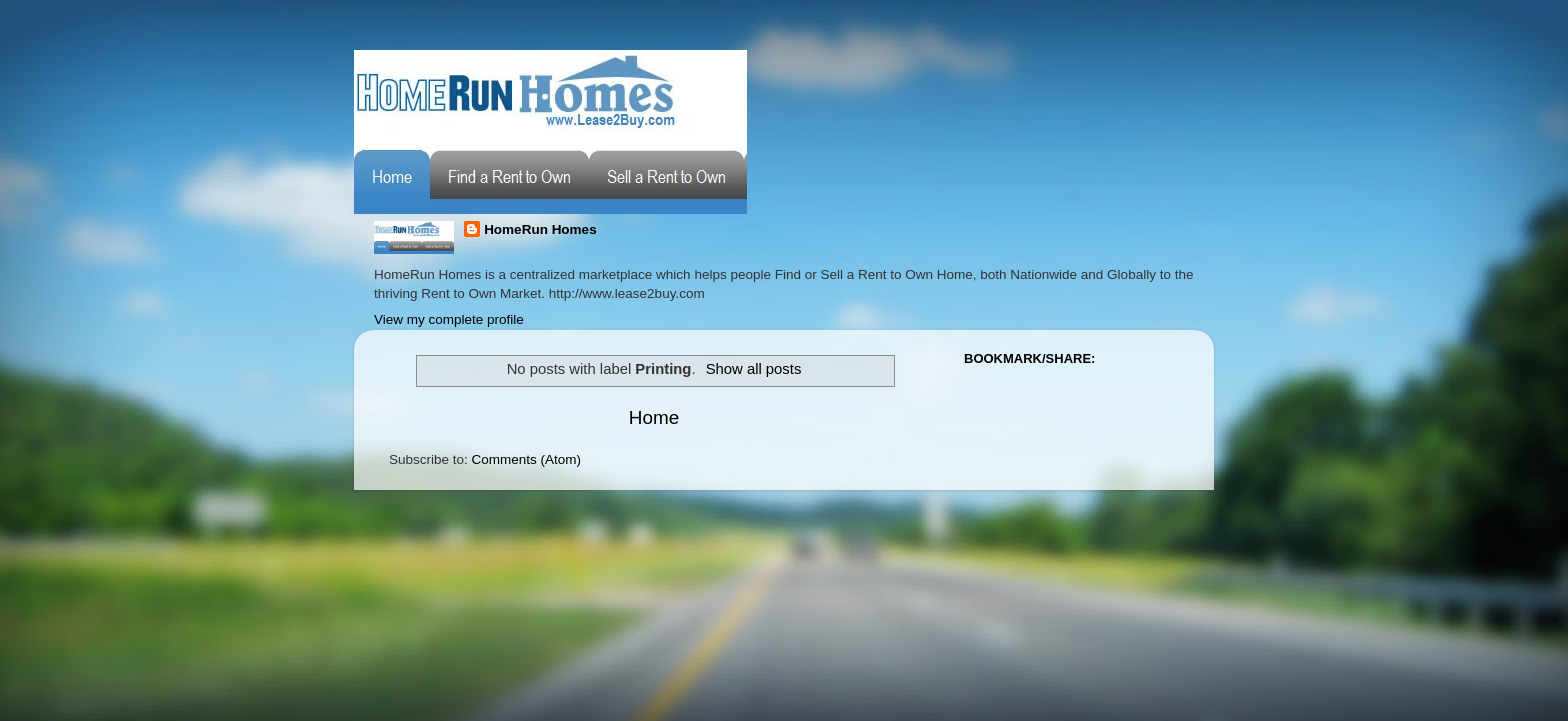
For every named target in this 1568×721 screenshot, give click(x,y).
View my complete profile (449, 319)
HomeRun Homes (540, 229)
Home (654, 417)
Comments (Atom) (527, 459)
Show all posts (754, 369)
